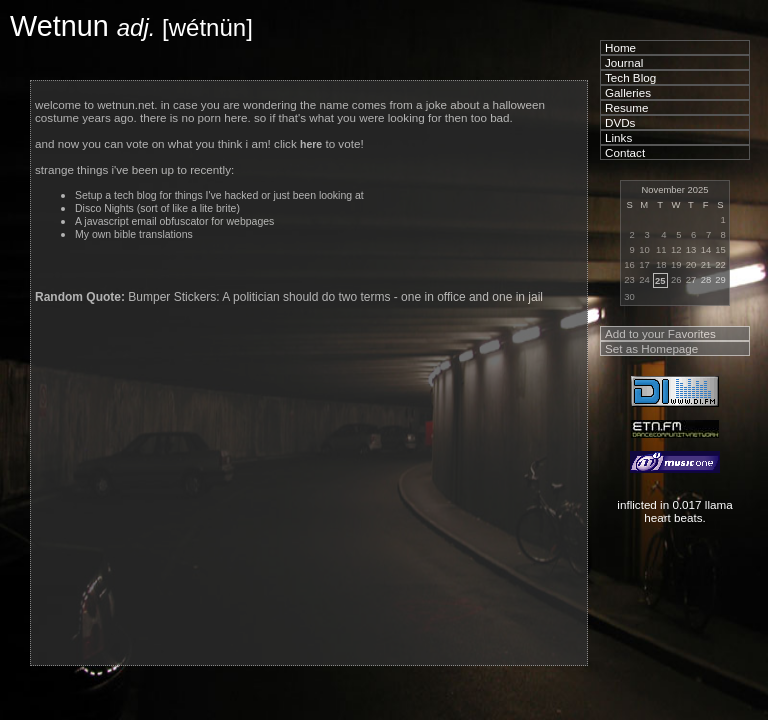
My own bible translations (134, 234)
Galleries (628, 92)
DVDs (620, 122)
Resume (626, 107)
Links (618, 137)
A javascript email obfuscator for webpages (174, 221)
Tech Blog (630, 77)
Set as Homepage (651, 348)
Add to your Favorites (660, 333)
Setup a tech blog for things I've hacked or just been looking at (219, 195)
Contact (625, 152)
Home (620, 47)
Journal (624, 62)
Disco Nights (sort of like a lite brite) (157, 208)
